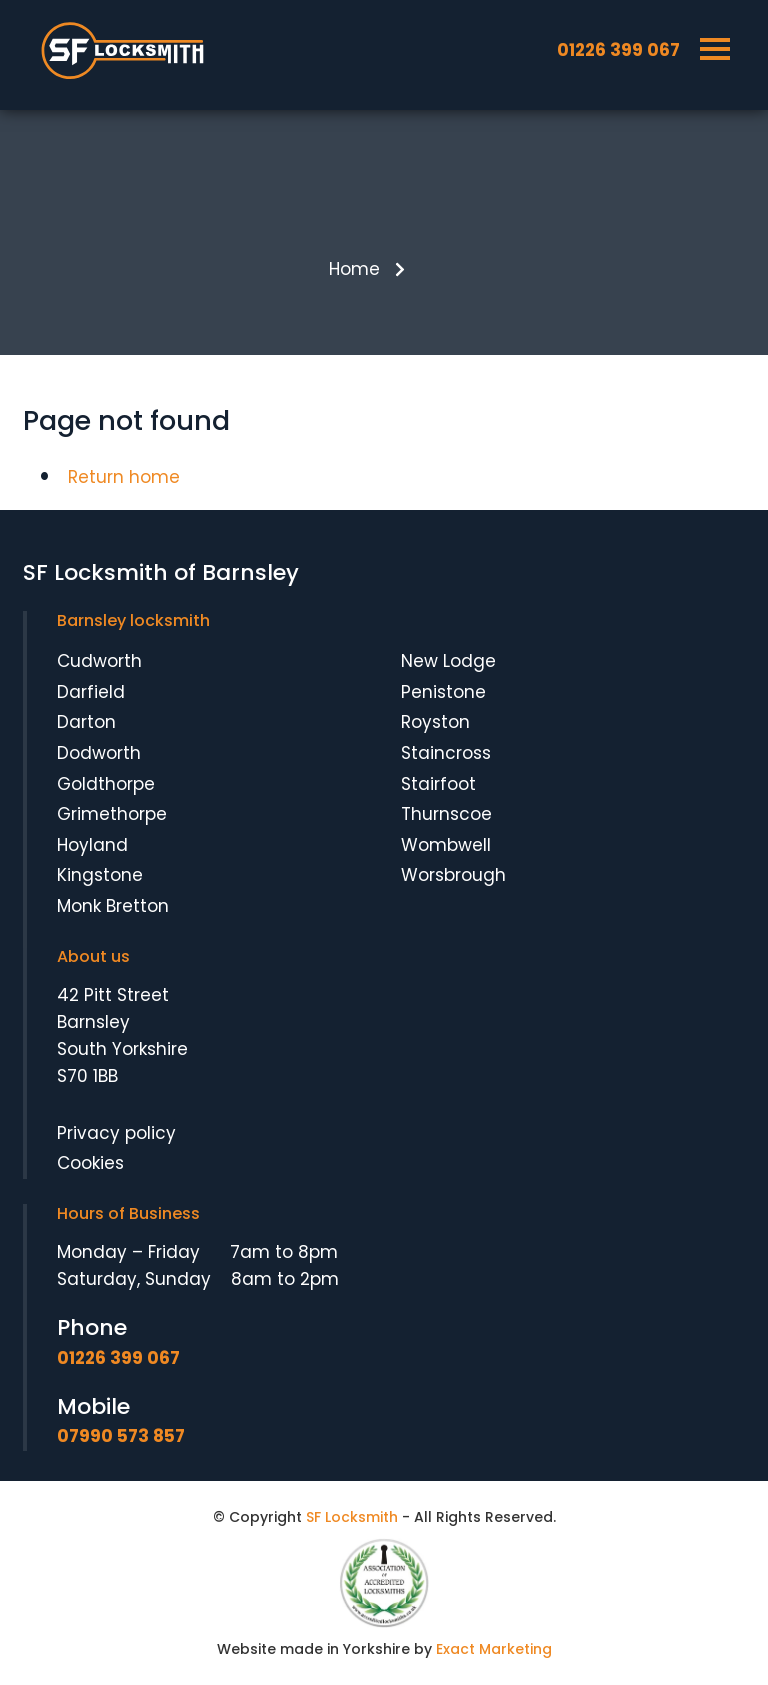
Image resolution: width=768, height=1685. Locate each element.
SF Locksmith (352, 1517)
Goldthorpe (106, 784)
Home (354, 269)
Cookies (90, 1163)
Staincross (446, 753)
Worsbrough (453, 875)
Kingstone (100, 875)
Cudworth (99, 661)
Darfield (91, 692)
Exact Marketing (494, 1649)
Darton (86, 722)
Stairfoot (438, 784)
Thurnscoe (446, 814)
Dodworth (99, 753)
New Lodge (448, 661)
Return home (124, 477)
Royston (435, 722)
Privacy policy (116, 1133)
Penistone (443, 692)
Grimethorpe (112, 814)
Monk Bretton (113, 906)
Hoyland (92, 845)
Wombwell (446, 845)
